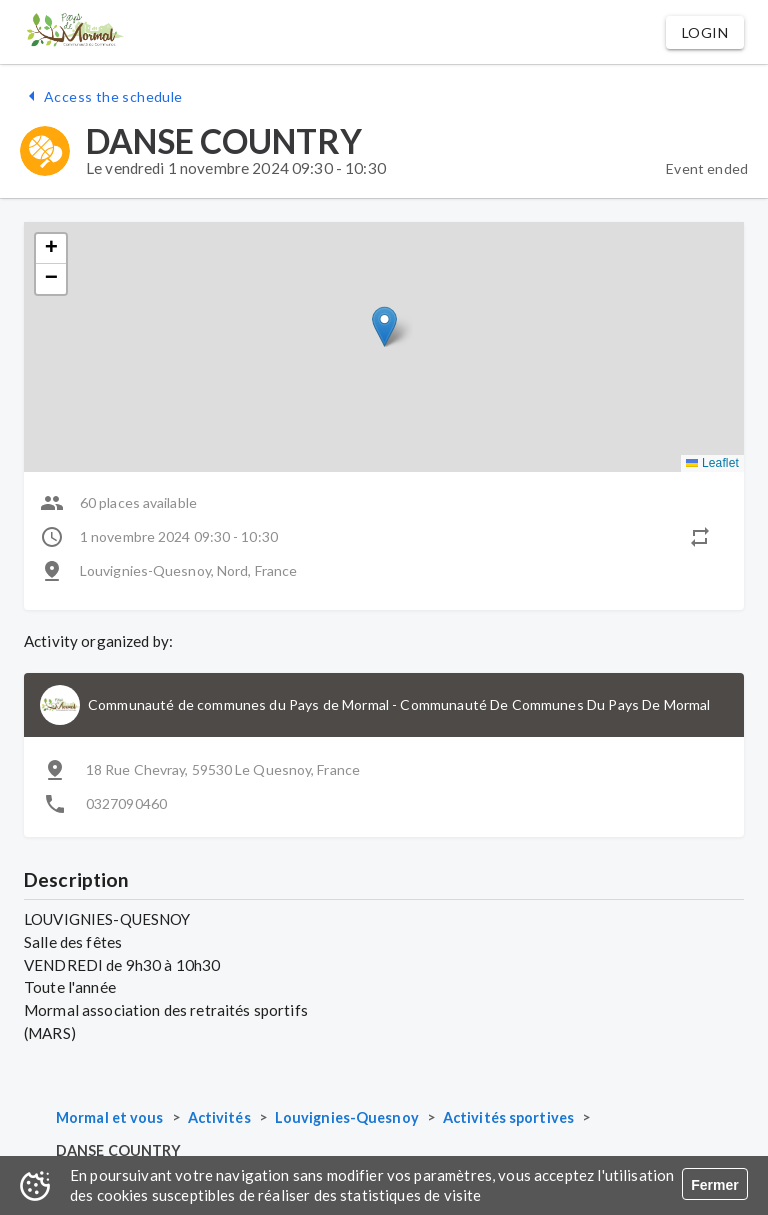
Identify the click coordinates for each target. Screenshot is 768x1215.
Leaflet (712, 463)
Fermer (714, 1185)
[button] (705, 32)
